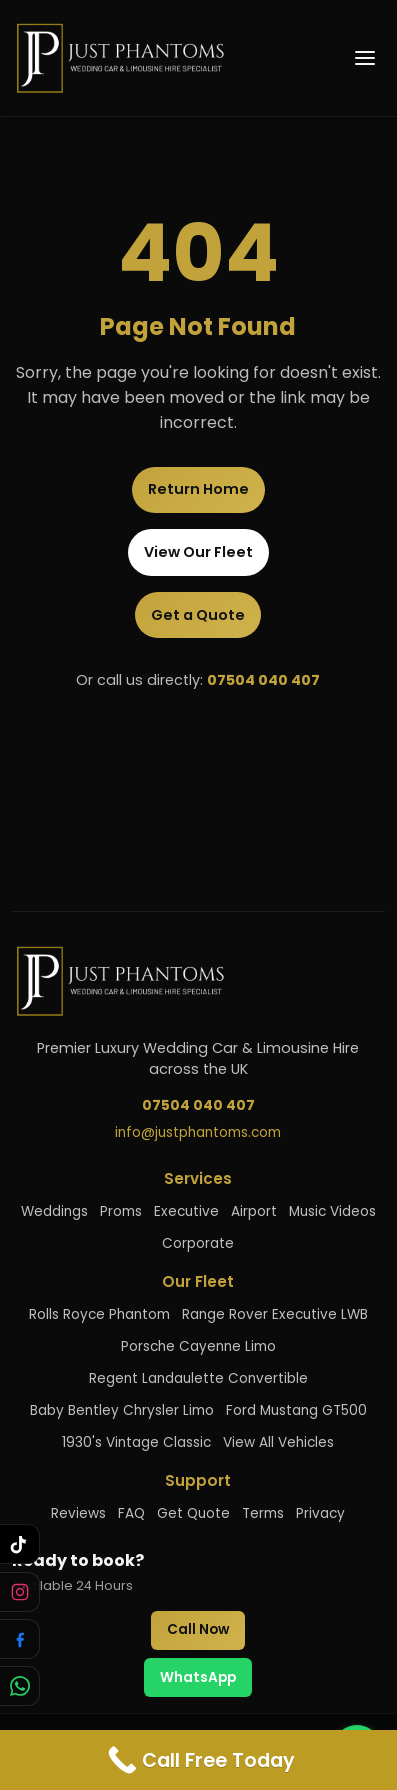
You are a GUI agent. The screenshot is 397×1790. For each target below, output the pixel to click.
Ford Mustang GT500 (296, 1410)
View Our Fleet (198, 552)
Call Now (198, 1629)
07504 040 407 (263, 680)
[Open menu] (365, 58)
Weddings (54, 1211)
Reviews (78, 1513)
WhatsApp (198, 1677)
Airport (254, 1211)
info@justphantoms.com (198, 1132)
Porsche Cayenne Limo (198, 1346)
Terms (263, 1513)
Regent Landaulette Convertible (198, 1378)
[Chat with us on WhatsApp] (20, 1686)
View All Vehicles (278, 1442)
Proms (121, 1211)
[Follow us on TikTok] (20, 1544)
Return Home (198, 489)
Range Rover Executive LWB (275, 1314)
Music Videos (332, 1211)
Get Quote (193, 1513)
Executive (186, 1211)
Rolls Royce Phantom (99, 1314)
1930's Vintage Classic (136, 1442)
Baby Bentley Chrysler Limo (122, 1410)
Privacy (320, 1513)
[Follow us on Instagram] (20, 1592)
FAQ (131, 1513)
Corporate (198, 1243)
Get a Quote (198, 615)
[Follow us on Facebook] (20, 1639)
